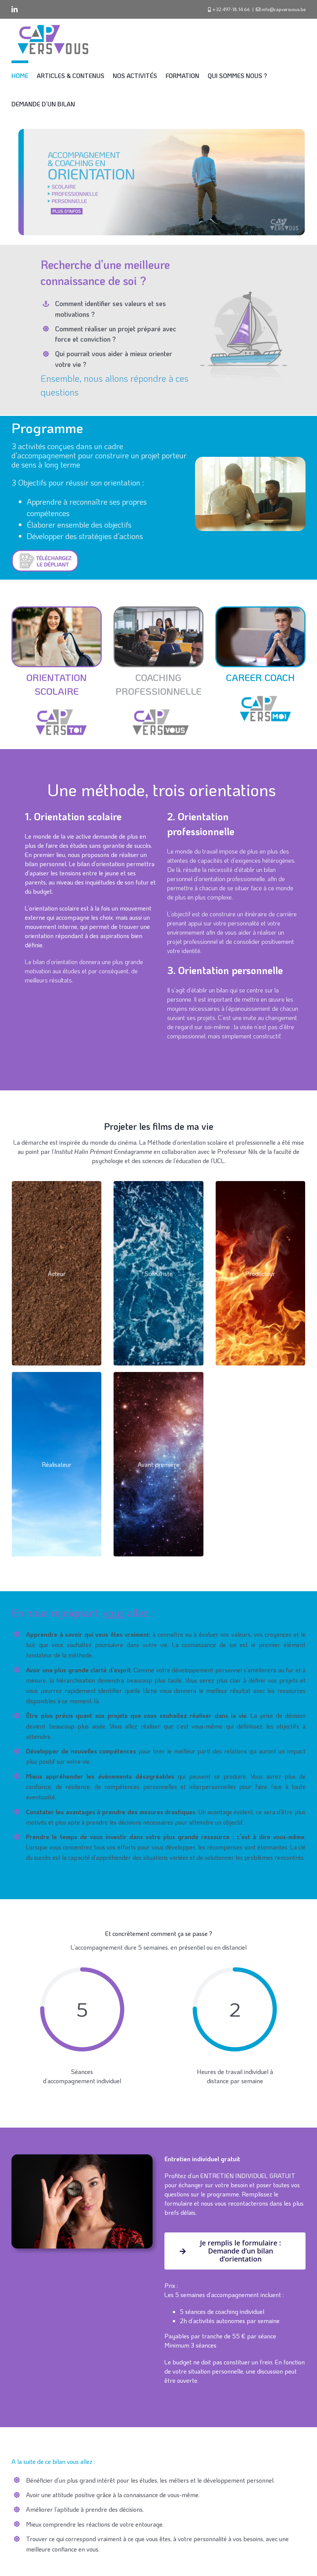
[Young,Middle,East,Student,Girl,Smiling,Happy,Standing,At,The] (57, 610)
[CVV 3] (158, 707)
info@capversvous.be (284, 9)
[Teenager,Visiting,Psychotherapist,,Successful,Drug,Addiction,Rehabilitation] (260, 610)
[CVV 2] (56, 707)
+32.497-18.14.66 (231, 9)
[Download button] (44, 552)
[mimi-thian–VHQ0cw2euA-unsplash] (159, 610)
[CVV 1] (260, 693)
